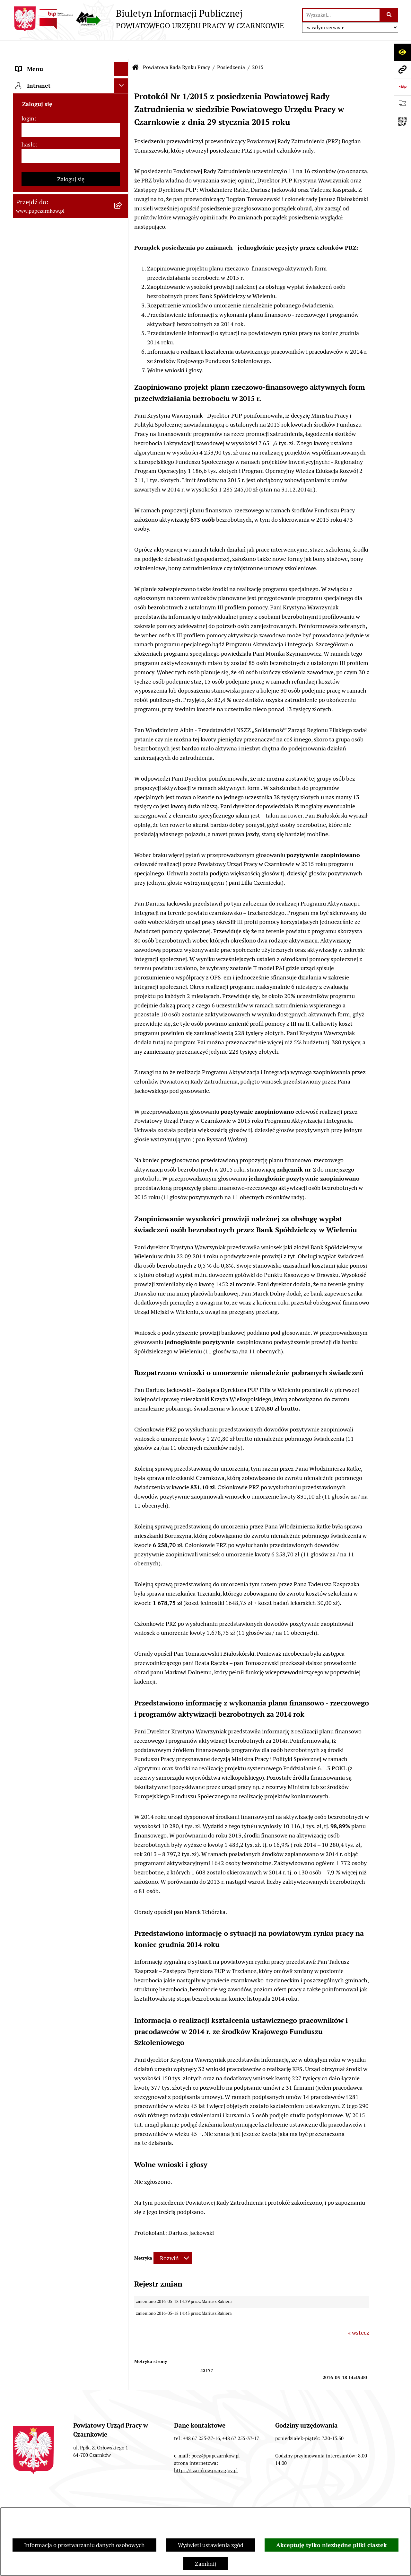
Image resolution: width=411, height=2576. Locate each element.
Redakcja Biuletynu (261, 2501)
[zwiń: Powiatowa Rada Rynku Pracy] (122, 165)
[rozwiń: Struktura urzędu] (122, 136)
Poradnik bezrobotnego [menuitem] (45, 662)
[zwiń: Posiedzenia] (122, 292)
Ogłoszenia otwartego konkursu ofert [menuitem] (63, 618)
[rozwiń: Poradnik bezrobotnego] (122, 662)
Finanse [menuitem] (26, 633)
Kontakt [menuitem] (26, 78)
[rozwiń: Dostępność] (122, 93)
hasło (29, 879)
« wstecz (358, 2313)
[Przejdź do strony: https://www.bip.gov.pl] (402, 86)
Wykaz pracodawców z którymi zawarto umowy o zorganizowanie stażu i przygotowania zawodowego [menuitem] (61, 780)
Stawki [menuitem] (24, 743)
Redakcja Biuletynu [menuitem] (40, 757)
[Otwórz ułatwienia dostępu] (402, 52)
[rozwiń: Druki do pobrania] (122, 691)
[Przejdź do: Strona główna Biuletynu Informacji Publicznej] (135, 48)
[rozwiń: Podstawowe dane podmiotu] (122, 64)
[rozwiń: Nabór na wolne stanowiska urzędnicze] (122, 720)
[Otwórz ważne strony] (402, 104)
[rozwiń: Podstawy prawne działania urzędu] (122, 590)
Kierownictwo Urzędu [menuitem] (43, 151)
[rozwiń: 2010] (122, 571)
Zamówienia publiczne (121, 2501)
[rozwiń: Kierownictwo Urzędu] (122, 151)
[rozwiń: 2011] (122, 552)
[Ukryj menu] (121, 49)
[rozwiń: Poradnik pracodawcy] (122, 676)
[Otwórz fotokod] (402, 121)
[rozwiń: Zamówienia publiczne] (122, 604)
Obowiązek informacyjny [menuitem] (47, 107)
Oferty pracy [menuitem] (31, 705)
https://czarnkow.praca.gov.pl (206, 2451)
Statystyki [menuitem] (28, 647)
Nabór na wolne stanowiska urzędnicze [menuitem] (51, 724)
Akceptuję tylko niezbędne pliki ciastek (331, 2545)
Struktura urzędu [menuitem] (37, 136)
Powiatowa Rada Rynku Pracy (176, 48)
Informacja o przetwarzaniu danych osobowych (84, 2545)
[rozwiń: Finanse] (122, 633)
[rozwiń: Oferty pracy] (122, 705)
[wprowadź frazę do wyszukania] (341, 15)
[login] (71, 864)
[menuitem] (70, 188)
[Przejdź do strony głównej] (148, 18)
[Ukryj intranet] (121, 820)
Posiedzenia (231, 48)
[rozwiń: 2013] (122, 515)
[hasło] (71, 890)
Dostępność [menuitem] (31, 93)
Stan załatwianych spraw (45, 2501)
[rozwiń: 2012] (122, 534)
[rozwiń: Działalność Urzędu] (122, 122)
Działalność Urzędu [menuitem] (40, 122)
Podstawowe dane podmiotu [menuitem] (52, 64)
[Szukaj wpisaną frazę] (389, 15)
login (28, 853)
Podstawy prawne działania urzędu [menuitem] (60, 589)
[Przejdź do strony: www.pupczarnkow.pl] (402, 69)
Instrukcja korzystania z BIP (338, 2501)
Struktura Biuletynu (193, 2501)
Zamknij (205, 2563)
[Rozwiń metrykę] (172, 2239)
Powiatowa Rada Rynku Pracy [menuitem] (53, 165)
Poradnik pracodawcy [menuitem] (43, 676)
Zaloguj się (70, 913)
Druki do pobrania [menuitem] (39, 691)
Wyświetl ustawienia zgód (210, 2545)
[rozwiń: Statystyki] (122, 647)
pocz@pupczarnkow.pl (215, 2436)
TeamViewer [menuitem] (32, 803)
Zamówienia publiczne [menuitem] (44, 604)
